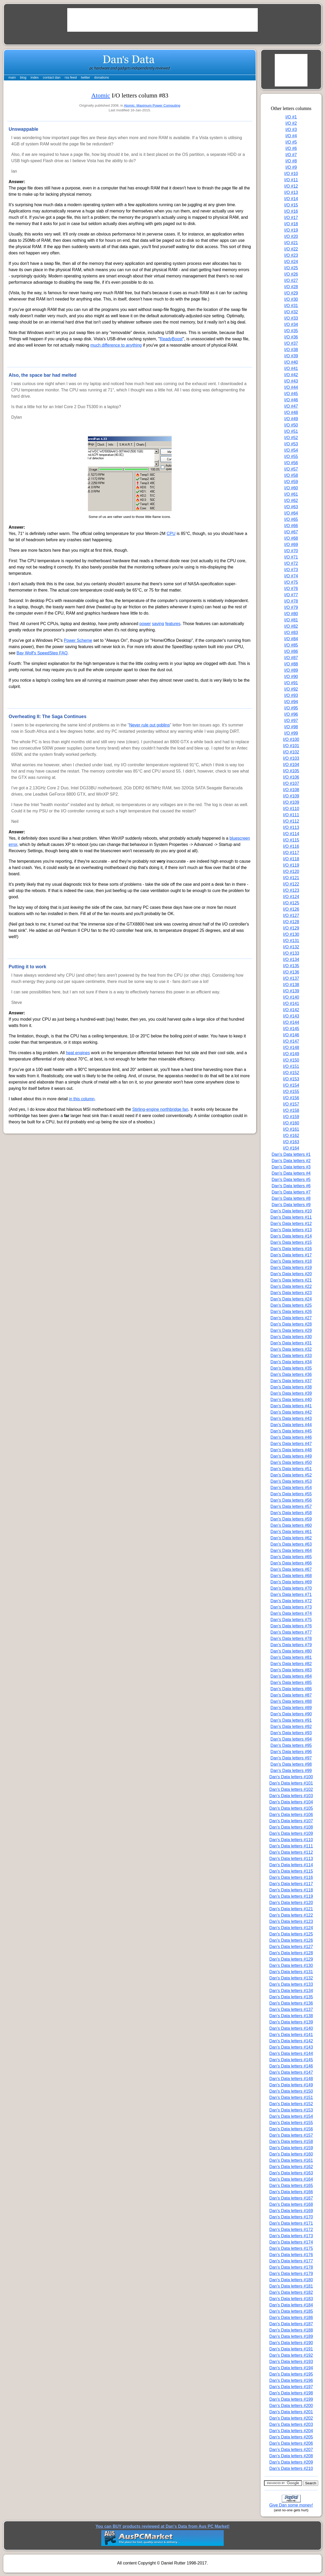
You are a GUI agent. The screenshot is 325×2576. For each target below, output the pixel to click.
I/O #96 (291, 714)
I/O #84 (291, 639)
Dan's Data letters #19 (291, 1267)
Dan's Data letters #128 (291, 1953)
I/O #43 (291, 381)
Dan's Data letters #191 (291, 2349)
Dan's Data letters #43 (291, 1418)
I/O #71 (291, 557)
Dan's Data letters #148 (291, 2078)
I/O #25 (291, 268)
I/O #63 (291, 507)
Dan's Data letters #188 (291, 2330)
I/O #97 (291, 720)
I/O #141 (291, 1003)
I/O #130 (291, 934)
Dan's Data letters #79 (291, 1645)
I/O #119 (291, 865)
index (35, 77)
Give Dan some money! (291, 2505)
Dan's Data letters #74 (291, 1613)
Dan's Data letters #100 (291, 1777)
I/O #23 (291, 255)
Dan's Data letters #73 (291, 1607)
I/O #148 (291, 1047)
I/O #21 (291, 242)
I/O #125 (291, 903)
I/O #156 (291, 1098)
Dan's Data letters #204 (291, 2431)
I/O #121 (291, 878)
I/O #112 (291, 821)
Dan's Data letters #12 (291, 1223)
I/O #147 (291, 1041)
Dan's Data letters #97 (291, 1758)
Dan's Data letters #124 (291, 1928)
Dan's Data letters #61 (291, 1531)
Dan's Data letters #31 (291, 1343)
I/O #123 (291, 890)
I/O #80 (291, 613)
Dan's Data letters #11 (291, 1217)
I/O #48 (291, 412)
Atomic (100, 95)
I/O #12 (291, 186)
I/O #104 (291, 764)
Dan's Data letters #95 (291, 1745)
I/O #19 (291, 230)
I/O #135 (291, 966)
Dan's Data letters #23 (291, 1292)
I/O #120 (291, 871)
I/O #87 (291, 657)
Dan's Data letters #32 (291, 1349)
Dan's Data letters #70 (291, 1588)
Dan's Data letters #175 (291, 2248)
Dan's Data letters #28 (291, 1324)
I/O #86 (291, 651)
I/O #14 (291, 198)
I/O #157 (291, 1104)
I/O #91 (291, 683)
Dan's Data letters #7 (291, 1192)
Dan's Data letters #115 (291, 1871)
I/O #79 (291, 607)
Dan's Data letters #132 (291, 1978)
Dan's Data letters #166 (291, 2192)
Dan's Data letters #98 (291, 1764)
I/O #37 (291, 343)
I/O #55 (291, 456)
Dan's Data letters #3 (291, 1167)
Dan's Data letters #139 (291, 2022)
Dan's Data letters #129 (291, 1959)
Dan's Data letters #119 (291, 1896)
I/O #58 (291, 475)
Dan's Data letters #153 (291, 2110)
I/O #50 (291, 425)
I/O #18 (291, 224)
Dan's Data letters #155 (291, 2122)
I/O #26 (291, 274)
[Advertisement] (162, 20)
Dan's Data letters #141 (291, 2034)
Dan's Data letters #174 (291, 2242)
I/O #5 (291, 142)
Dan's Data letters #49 (291, 1456)
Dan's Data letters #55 (291, 1494)
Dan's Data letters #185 (291, 2311)
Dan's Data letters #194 (291, 2368)
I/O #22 (291, 249)
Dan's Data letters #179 (291, 2273)
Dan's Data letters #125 (291, 1934)
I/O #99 (291, 733)
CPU (171, 533)
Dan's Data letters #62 (291, 1538)
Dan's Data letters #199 (291, 2399)
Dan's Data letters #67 (291, 1569)
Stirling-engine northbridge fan (160, 1109)
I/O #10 (291, 173)
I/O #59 (291, 481)
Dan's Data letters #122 (291, 1915)
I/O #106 (291, 777)
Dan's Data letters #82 (291, 1663)
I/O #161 (291, 1129)
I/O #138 (291, 984)
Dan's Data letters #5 (291, 1179)
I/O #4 (291, 136)
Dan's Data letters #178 (291, 2267)
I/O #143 (291, 1016)
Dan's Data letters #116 (291, 1877)
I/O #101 (291, 745)
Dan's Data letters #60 (291, 1525)
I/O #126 (291, 909)
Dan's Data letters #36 (291, 1374)
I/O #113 (291, 827)
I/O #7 (291, 154)
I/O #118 (291, 859)
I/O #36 (291, 337)
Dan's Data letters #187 (291, 2324)
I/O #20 (291, 236)
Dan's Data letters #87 (291, 1695)
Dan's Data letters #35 (291, 1368)
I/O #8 (291, 161)
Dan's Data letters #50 (291, 1462)
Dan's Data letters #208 (291, 2456)
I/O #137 (291, 978)
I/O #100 (291, 739)
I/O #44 (291, 387)
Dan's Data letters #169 (291, 2210)
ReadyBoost (171, 339)
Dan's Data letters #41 (291, 1406)
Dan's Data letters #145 (291, 2060)
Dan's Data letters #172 (291, 2229)
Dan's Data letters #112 (291, 1852)
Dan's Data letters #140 (291, 2028)
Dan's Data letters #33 (291, 1355)
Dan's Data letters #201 (291, 2412)
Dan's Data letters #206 (291, 2443)
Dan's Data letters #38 (291, 1387)
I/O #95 (291, 708)
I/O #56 (291, 463)
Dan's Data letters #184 (291, 2305)
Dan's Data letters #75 (291, 1619)
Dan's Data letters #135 (291, 1997)
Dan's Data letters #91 (291, 1720)
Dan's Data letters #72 (291, 1601)
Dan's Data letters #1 (291, 1154)
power (145, 623)
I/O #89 (291, 670)
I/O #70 (291, 551)
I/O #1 (291, 117)
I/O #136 (291, 972)
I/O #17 (291, 217)
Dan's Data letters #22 (291, 1286)
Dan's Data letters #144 (291, 2053)
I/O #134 (291, 959)
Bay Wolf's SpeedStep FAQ (42, 653)
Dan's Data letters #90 (291, 1714)
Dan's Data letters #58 (291, 1513)
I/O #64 (291, 513)
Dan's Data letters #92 (291, 1726)
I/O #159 (291, 1116)
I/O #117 (291, 852)
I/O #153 (291, 1079)
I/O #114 (291, 834)
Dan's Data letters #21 (291, 1280)
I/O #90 (291, 676)
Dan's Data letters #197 (291, 2386)
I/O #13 (291, 192)
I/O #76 (291, 588)
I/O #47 (291, 406)
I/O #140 (291, 997)
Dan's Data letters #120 (291, 1902)
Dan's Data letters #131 (291, 1972)
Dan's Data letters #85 (291, 1682)
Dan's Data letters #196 (291, 2380)
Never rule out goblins (149, 725)
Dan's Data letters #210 (291, 2468)
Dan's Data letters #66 (291, 1563)
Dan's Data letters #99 (291, 1770)
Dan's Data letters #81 (291, 1657)
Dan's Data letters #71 (291, 1594)
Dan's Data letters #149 (291, 2085)
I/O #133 (291, 953)
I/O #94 (291, 701)
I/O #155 (291, 1091)
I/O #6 (291, 148)
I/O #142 (291, 1010)
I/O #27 (291, 280)
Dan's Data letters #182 (291, 2292)
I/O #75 (291, 582)
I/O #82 (291, 626)
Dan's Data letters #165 (291, 2185)
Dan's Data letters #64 (291, 1550)
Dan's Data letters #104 (291, 1802)
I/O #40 (291, 362)
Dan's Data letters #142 (291, 2041)
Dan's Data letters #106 (291, 1814)
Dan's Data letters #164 (291, 2179)
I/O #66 (291, 525)
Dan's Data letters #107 (291, 1821)
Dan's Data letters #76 (291, 1626)
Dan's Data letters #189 (291, 2336)
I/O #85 (291, 645)
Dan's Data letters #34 (291, 1362)
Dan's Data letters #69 (291, 1582)
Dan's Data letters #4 (291, 1173)
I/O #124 (291, 896)
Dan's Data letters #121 (291, 1909)
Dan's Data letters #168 (291, 2204)
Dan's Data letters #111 (291, 1846)
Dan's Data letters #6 (291, 1186)
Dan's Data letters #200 (291, 2405)
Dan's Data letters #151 (291, 2097)
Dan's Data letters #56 (291, 1500)
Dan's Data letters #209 (291, 2462)
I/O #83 (291, 632)
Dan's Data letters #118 (291, 1890)
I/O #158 (291, 1110)
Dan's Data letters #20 (291, 1274)
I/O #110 (291, 808)
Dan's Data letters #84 (291, 1676)
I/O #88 (291, 664)
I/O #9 (291, 167)
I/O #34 (291, 324)
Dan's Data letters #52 (291, 1475)
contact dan (51, 77)
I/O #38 (291, 349)
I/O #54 (291, 450)
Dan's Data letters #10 (291, 1211)
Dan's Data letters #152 (291, 2104)
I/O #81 (291, 620)
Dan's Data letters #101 (291, 1783)
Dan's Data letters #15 (291, 1242)
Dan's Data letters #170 (291, 2217)
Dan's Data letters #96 (291, 1751)
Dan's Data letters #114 (291, 1865)
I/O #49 (291, 419)
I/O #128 (291, 922)
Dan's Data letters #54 (291, 1487)
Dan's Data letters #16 (291, 1248)
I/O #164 (291, 1148)
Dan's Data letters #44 (291, 1425)
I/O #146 (291, 1035)
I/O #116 (291, 846)
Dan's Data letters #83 (291, 1670)
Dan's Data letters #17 (291, 1255)
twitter (85, 77)
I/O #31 (291, 305)
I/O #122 (291, 884)
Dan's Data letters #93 (291, 1733)
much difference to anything (116, 345)
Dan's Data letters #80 (291, 1651)
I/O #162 (291, 1135)
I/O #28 (291, 287)
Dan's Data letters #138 (291, 2016)
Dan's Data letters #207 (291, 2449)
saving (158, 623)
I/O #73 (291, 569)
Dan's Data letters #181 (291, 2286)
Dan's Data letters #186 (291, 2317)
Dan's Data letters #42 (291, 1412)
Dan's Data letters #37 (291, 1381)
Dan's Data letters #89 (291, 1707)
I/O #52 (291, 437)
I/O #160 (291, 1123)
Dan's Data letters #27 (291, 1318)
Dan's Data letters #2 (291, 1160)
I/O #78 (291, 601)
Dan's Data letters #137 (291, 2009)
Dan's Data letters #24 (291, 1299)
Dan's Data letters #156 (291, 2129)
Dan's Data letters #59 (291, 1519)
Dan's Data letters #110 (291, 1839)
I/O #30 (291, 299)
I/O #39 (291, 356)
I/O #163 (291, 1142)
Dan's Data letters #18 (291, 1261)
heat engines (78, 1053)
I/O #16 (291, 211)
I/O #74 (291, 576)
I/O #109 (291, 796)
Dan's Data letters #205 (291, 2437)
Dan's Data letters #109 (291, 1833)
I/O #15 (291, 205)
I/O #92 (291, 689)
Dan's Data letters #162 (291, 2166)
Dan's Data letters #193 (291, 2361)
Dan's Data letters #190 (291, 2342)
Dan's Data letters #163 (291, 2173)
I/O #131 (291, 940)
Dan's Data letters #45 (291, 1431)
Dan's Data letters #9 (291, 1204)
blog (23, 77)
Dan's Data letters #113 (291, 1858)
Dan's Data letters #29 (291, 1330)
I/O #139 (291, 991)
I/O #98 (291, 727)
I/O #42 (291, 375)
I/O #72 (291, 563)
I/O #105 (291, 771)
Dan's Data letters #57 (291, 1506)
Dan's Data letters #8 (291, 1198)
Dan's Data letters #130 (291, 1965)
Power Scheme (78, 640)
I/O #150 (291, 1060)
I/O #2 (291, 123)
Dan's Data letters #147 (291, 2072)
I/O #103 (291, 758)
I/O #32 (291, 312)
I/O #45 (291, 393)
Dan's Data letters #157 (291, 2135)
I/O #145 (291, 1028)
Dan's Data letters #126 (291, 1940)
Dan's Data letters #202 (291, 2418)
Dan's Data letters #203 (291, 2424)
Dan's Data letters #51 (291, 1469)
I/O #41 (291, 368)
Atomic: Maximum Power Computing (152, 105)
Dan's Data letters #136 (291, 2003)
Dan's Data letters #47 (291, 1443)
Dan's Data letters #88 (291, 1701)
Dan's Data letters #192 (291, 2355)
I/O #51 (291, 431)
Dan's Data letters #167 (291, 2198)
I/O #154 (291, 1085)
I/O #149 (291, 1054)
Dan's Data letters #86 (291, 1689)
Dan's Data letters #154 (291, 2116)
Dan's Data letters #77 (291, 1632)
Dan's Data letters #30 (291, 1337)
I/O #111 (291, 815)
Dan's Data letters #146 (291, 2066)
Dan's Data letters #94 (291, 1739)
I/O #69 (291, 544)
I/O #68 (291, 538)
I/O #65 (291, 519)
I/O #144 (291, 1022)
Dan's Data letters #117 (291, 1884)
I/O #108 (291, 789)
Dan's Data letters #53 (291, 1481)
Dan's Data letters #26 (291, 1311)
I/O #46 (291, 400)
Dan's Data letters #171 (291, 2223)
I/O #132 (291, 947)
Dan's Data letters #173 (291, 2236)
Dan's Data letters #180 (291, 2280)
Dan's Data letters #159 (291, 2148)
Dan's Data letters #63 (291, 1544)
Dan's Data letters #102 (291, 1789)
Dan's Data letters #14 (291, 1236)
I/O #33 (291, 318)
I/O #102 (291, 752)
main (12, 77)
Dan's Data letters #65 (291, 1557)
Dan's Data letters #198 (291, 2393)
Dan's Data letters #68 (291, 1575)
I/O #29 (291, 293)
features (173, 623)
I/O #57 (291, 469)
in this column (81, 1099)
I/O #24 (291, 261)
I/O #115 (291, 840)
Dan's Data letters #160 (291, 2154)
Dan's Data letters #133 (291, 1984)
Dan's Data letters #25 (291, 1305)
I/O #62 (291, 500)
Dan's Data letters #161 (291, 2160)
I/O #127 (291, 915)
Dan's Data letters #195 (291, 2374)
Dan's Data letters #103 (291, 1795)
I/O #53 (291, 444)
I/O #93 (291, 695)
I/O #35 (291, 331)
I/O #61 (291, 494)
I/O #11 (291, 180)
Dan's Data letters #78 (291, 1638)
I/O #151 (291, 1066)
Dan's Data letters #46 (291, 1437)
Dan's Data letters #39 (291, 1393)
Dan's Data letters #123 (291, 1921)
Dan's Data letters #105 (291, 1808)
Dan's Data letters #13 (291, 1230)
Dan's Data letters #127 (291, 1946)
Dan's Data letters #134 (291, 1990)
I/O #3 (291, 129)
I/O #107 (291, 783)
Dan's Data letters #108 (291, 1827)
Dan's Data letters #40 (291, 1399)
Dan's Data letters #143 (291, 2047)
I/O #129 (291, 928)
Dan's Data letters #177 (291, 2261)
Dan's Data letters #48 (291, 1450)
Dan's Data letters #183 (291, 2298)
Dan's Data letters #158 (291, 2141)
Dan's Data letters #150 (291, 2091)
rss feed (71, 77)
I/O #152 (291, 1072)
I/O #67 (291, 532)
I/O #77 (291, 595)
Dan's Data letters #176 (291, 2254)
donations (101, 77)
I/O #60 (291, 488)
